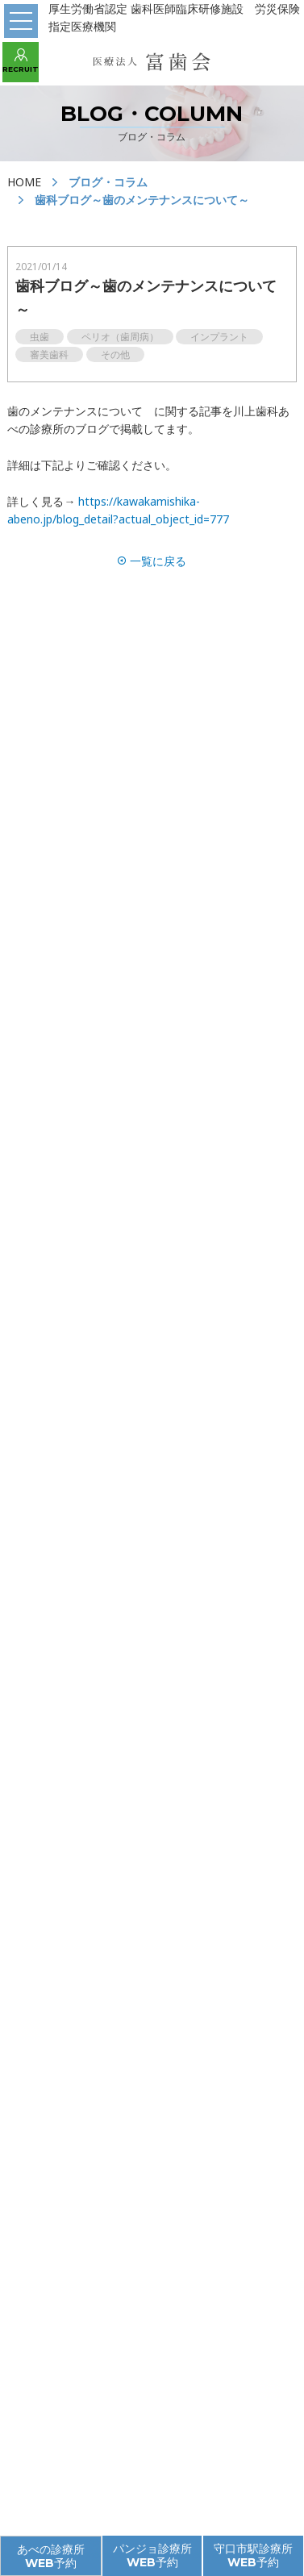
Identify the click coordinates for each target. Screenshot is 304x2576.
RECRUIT (20, 60)
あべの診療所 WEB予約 (51, 2556)
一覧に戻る (152, 561)
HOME (24, 182)
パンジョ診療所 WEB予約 (152, 2555)
